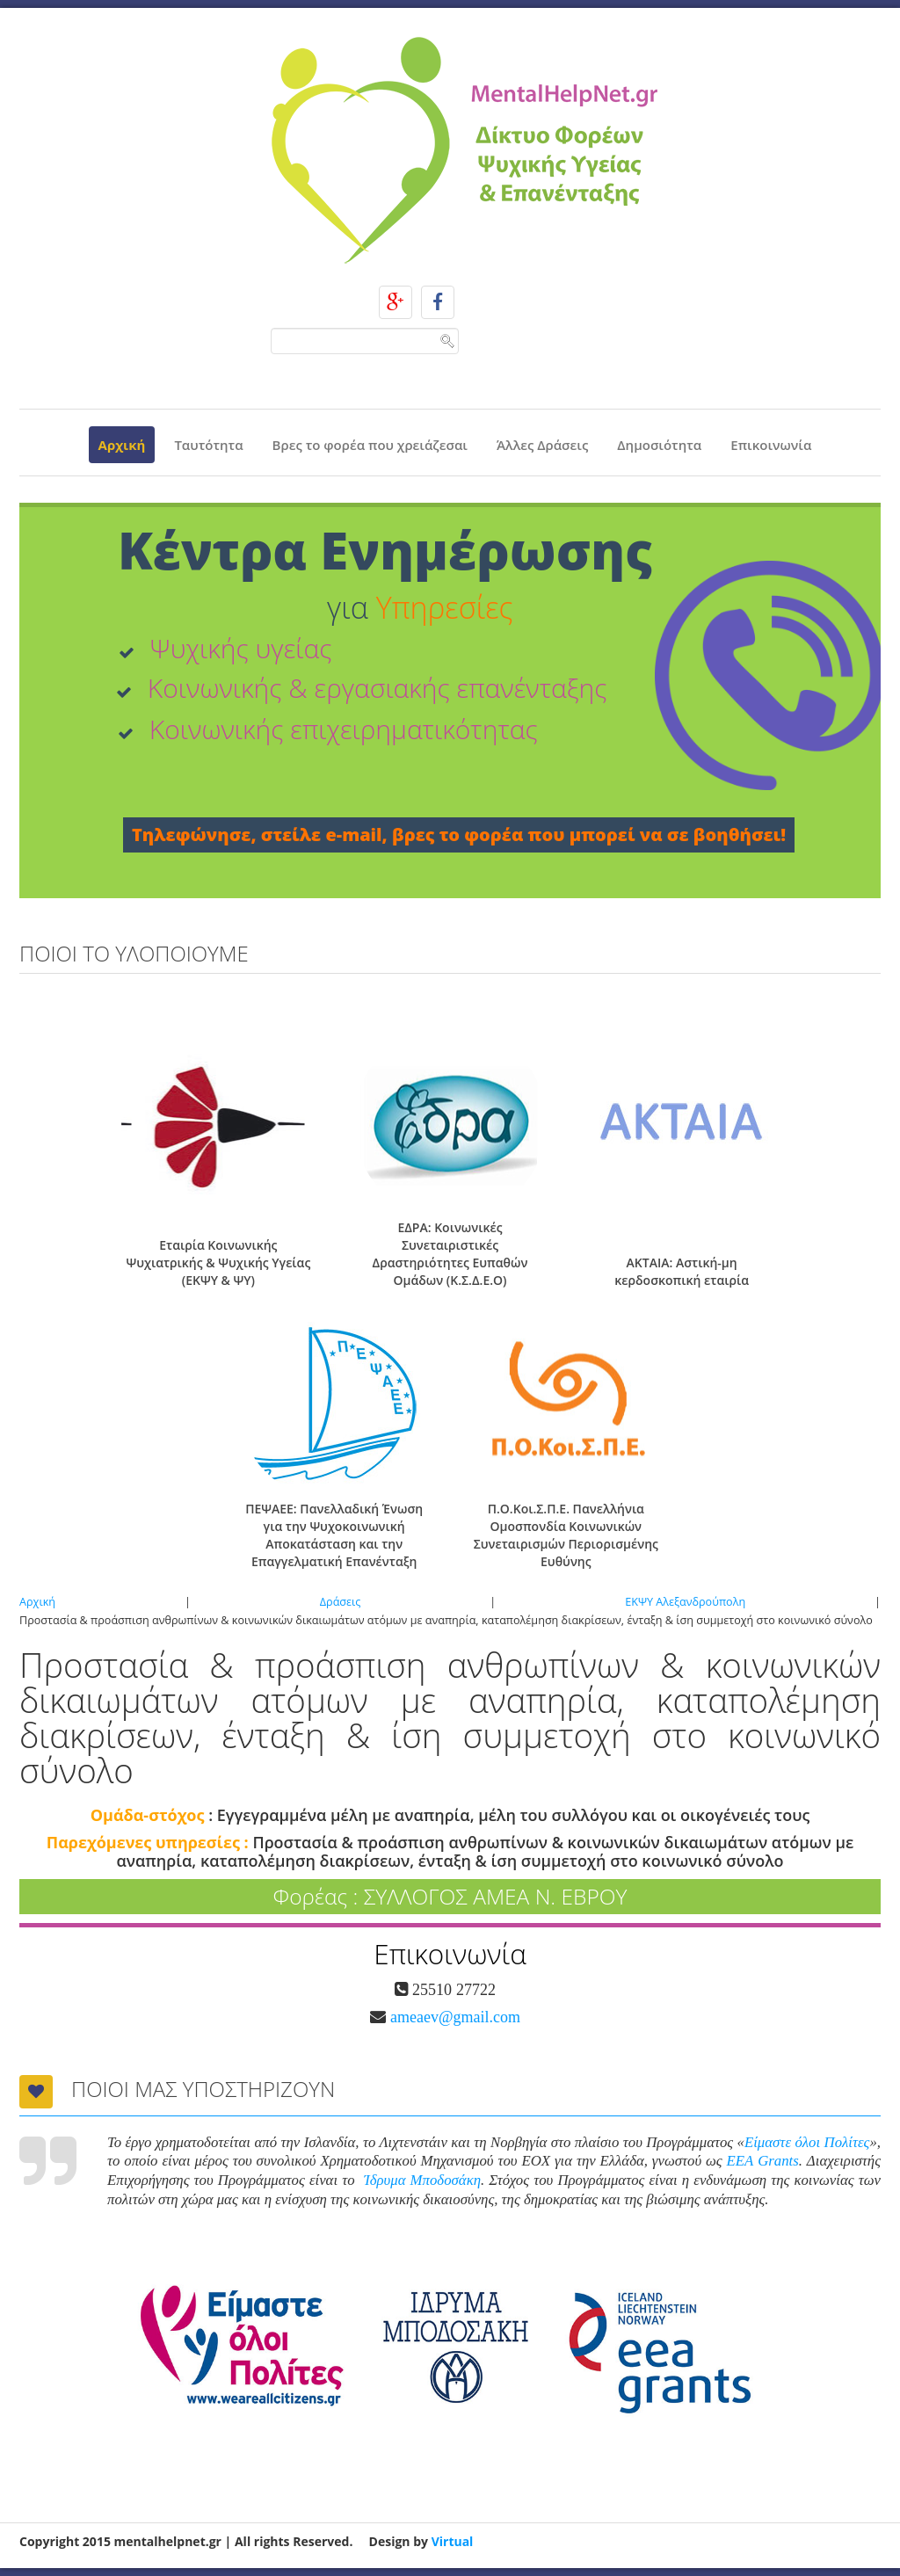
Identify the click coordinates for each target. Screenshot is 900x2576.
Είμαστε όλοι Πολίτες (806, 2142)
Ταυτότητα (208, 445)
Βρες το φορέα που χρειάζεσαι (370, 445)
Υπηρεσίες (444, 607)
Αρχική (122, 445)
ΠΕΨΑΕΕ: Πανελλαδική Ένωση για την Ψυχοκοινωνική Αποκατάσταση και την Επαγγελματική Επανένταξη (334, 1535)
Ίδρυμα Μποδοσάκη (422, 2180)
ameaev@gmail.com (453, 2017)
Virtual (453, 2541)
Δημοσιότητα (659, 445)
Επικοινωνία (770, 445)
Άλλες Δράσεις (542, 445)
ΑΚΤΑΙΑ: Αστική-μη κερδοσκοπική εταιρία (681, 1271)
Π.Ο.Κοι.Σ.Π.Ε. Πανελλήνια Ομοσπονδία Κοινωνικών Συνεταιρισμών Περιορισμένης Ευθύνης (566, 1535)
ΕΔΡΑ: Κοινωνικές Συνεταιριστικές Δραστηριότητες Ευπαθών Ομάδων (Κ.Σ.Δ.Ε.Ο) (450, 1253)
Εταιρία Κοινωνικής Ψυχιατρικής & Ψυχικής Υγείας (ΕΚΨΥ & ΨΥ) (218, 1262)
